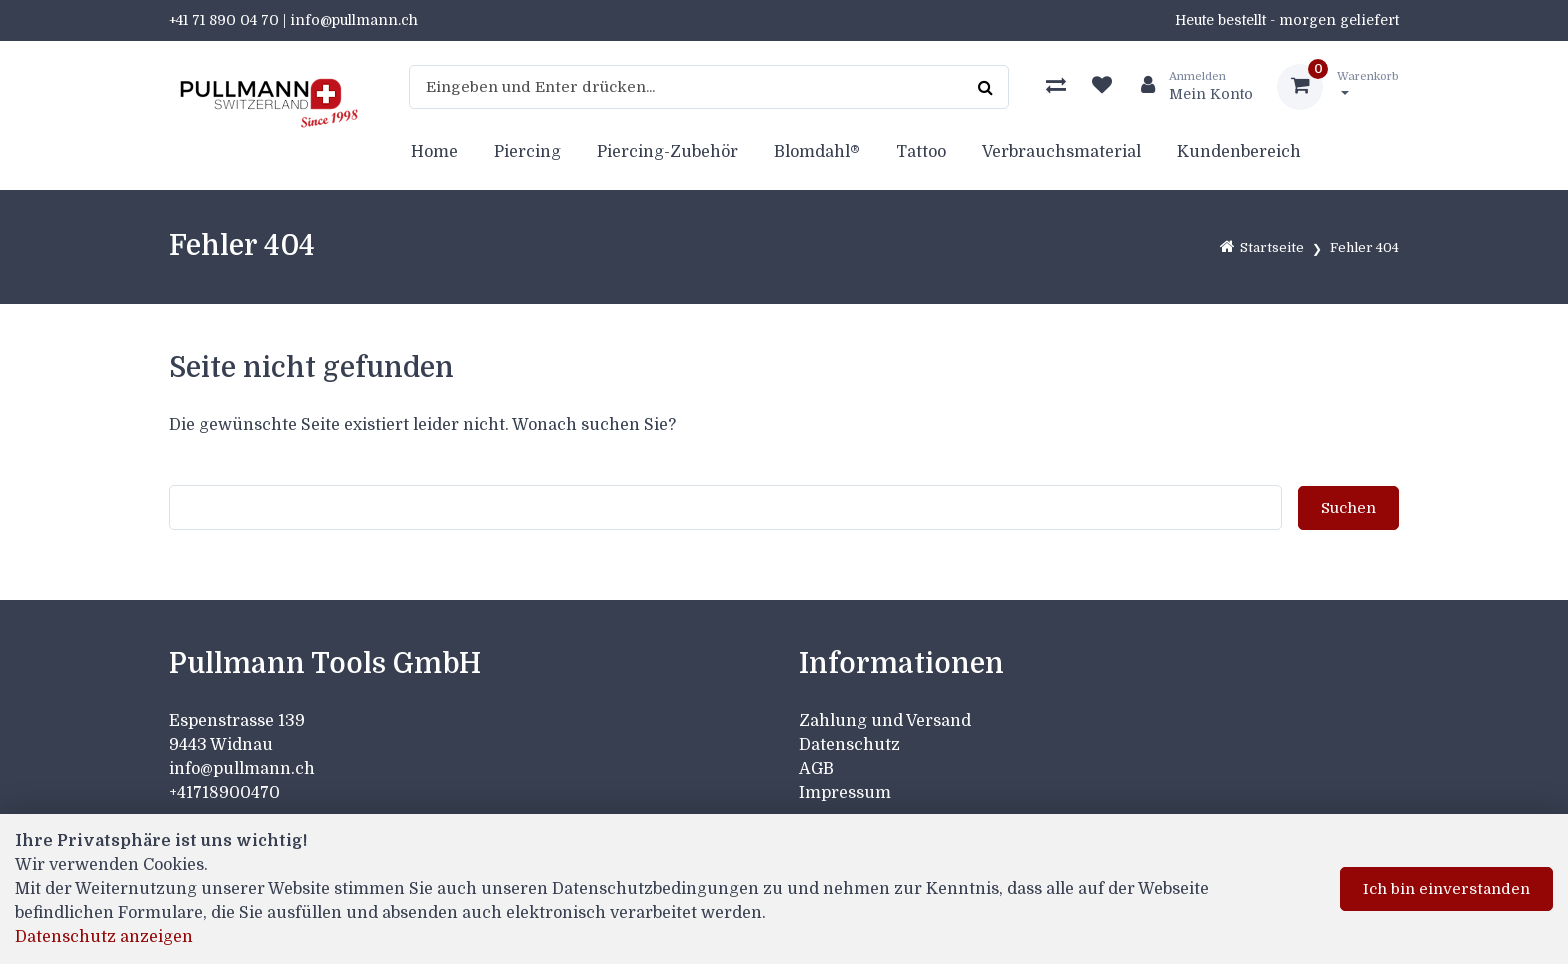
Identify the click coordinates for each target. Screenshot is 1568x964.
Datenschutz (849, 745)
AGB (816, 769)
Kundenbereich (1239, 152)
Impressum (845, 793)
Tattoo (921, 152)
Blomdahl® (817, 152)
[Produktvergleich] (1056, 87)
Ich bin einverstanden (1446, 889)
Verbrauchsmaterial (1061, 152)
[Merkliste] (1102, 87)
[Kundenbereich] (1189, 87)
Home (434, 152)
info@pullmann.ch (244, 769)
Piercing (527, 152)
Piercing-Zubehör (667, 152)
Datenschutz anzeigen (104, 937)
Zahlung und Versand (885, 721)
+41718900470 (224, 793)
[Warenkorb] (1338, 87)
